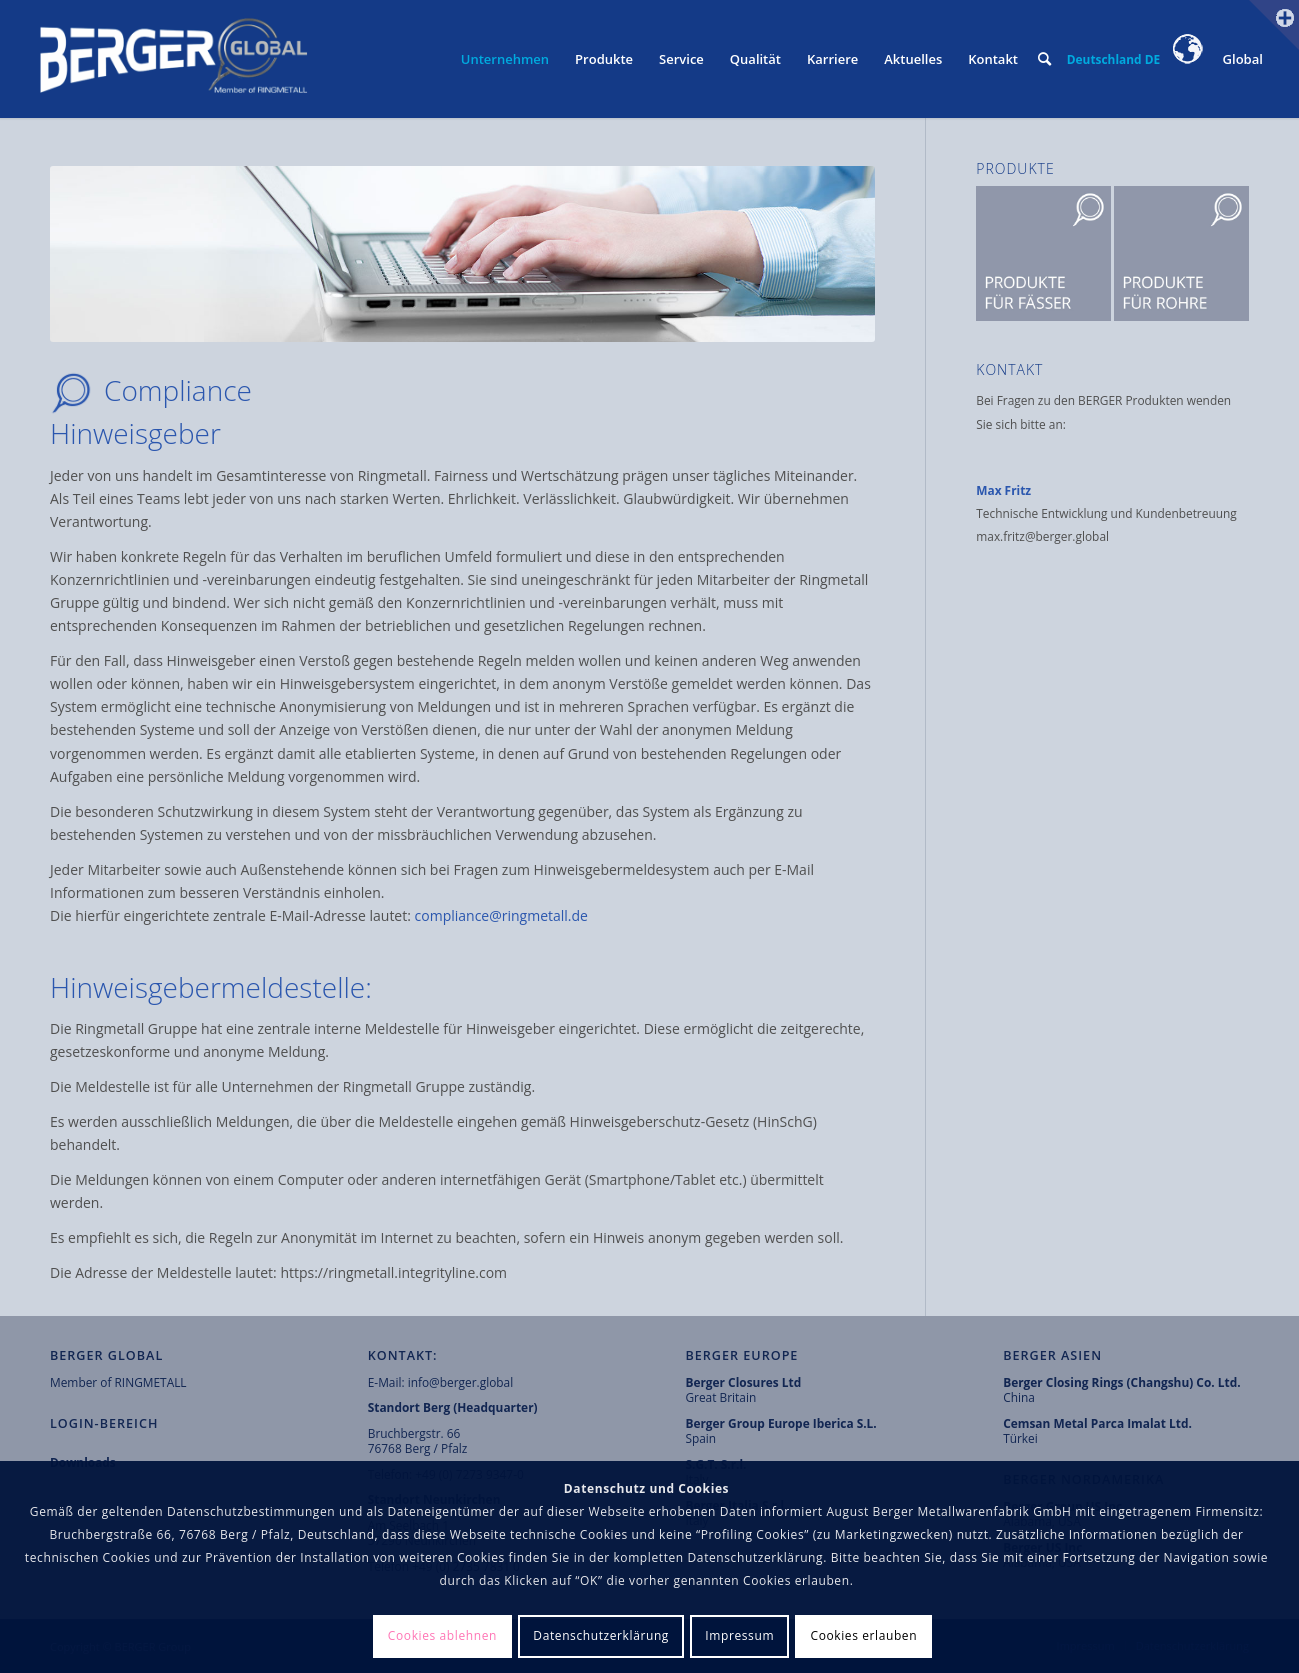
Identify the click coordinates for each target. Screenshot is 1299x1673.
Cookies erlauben (863, 1635)
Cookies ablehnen (442, 1635)
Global (1218, 59)
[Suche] (1044, 59)
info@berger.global (461, 1382)
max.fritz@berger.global (1044, 536)
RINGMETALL (151, 1382)
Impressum (739, 1635)
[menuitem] (505, 59)
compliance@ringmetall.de (501, 915)
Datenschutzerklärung (601, 1635)
